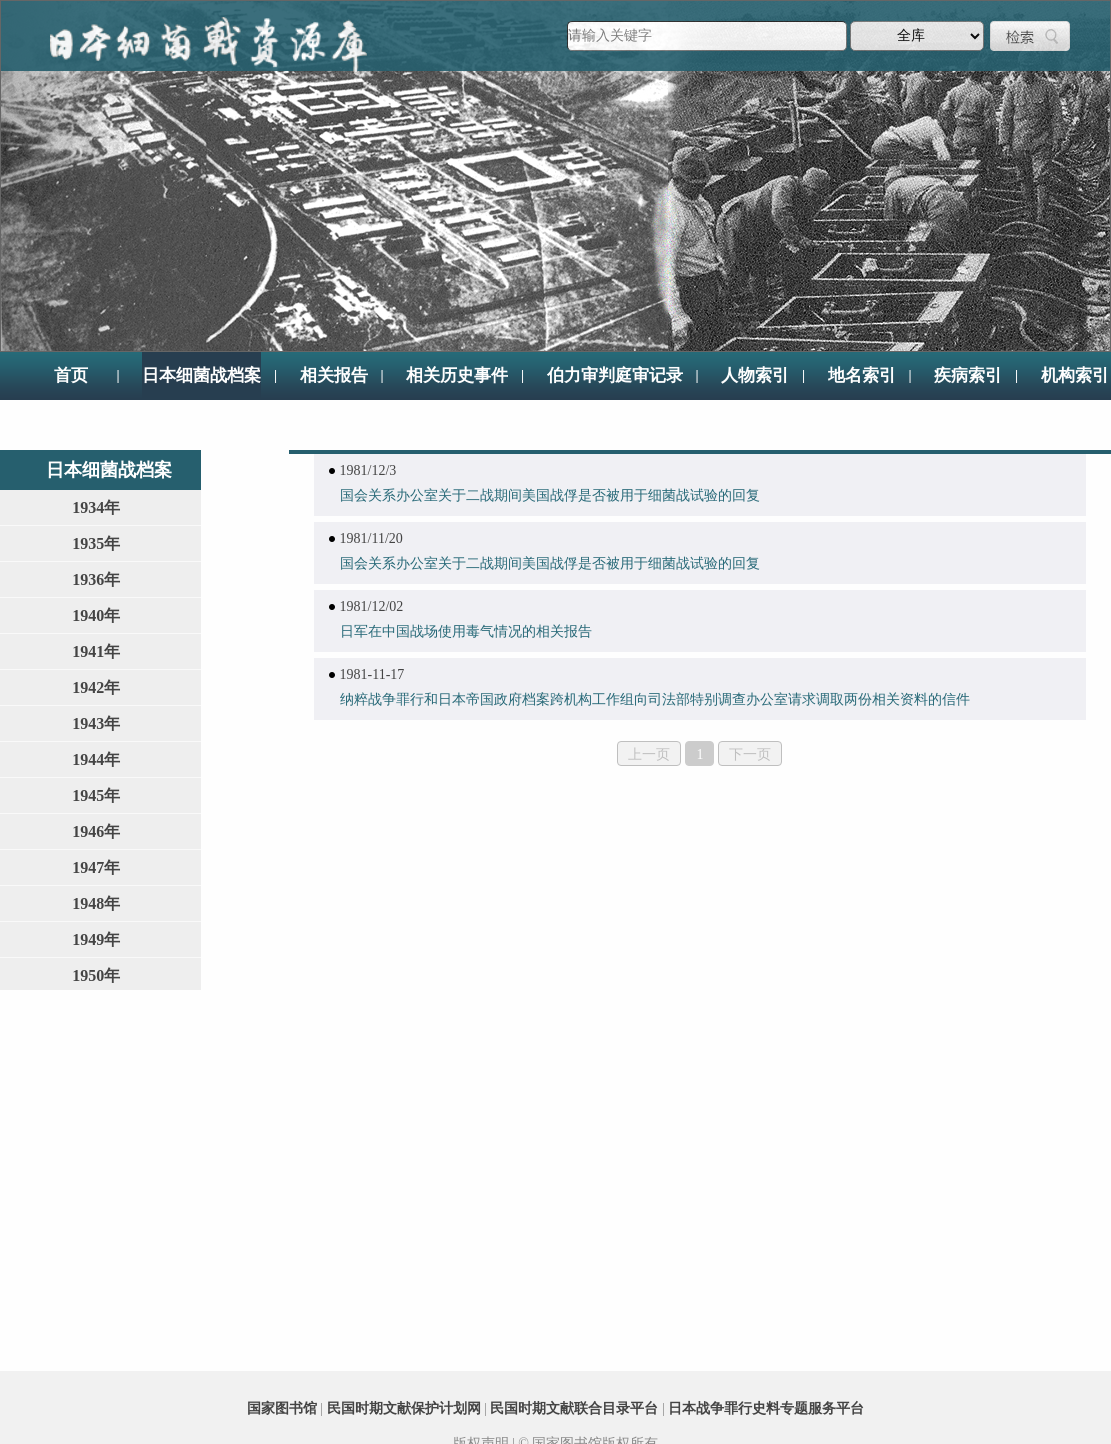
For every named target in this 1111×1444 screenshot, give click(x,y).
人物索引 (755, 375)
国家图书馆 (282, 1408)
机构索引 (1075, 375)
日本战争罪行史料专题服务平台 (766, 1408)
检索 (1030, 36)
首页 (71, 375)
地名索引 (862, 375)
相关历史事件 (457, 375)
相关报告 (334, 375)
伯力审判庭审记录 (615, 375)
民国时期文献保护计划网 (404, 1408)
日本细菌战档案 (201, 375)
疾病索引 (968, 375)
